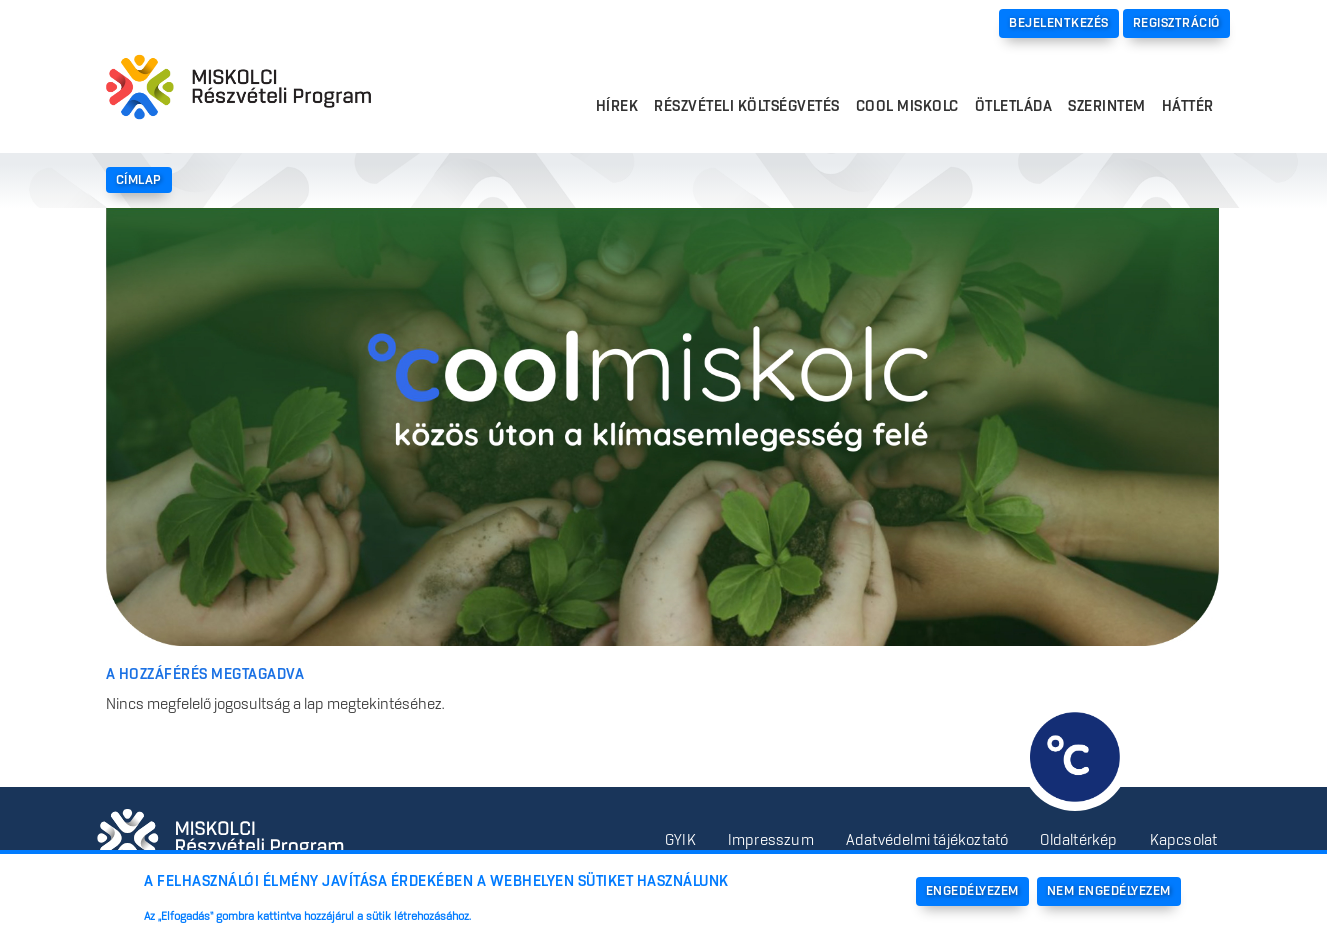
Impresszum (771, 841)
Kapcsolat (1184, 841)
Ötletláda (1014, 107)
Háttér (1188, 107)
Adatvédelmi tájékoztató (927, 841)
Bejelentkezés (1059, 23)
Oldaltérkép (1078, 841)
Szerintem (1107, 107)
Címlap (139, 180)
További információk (545, 917)
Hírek (617, 107)
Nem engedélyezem (1109, 891)
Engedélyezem (972, 891)
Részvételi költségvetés (747, 107)
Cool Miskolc (907, 107)
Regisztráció (1176, 23)
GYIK (680, 841)
